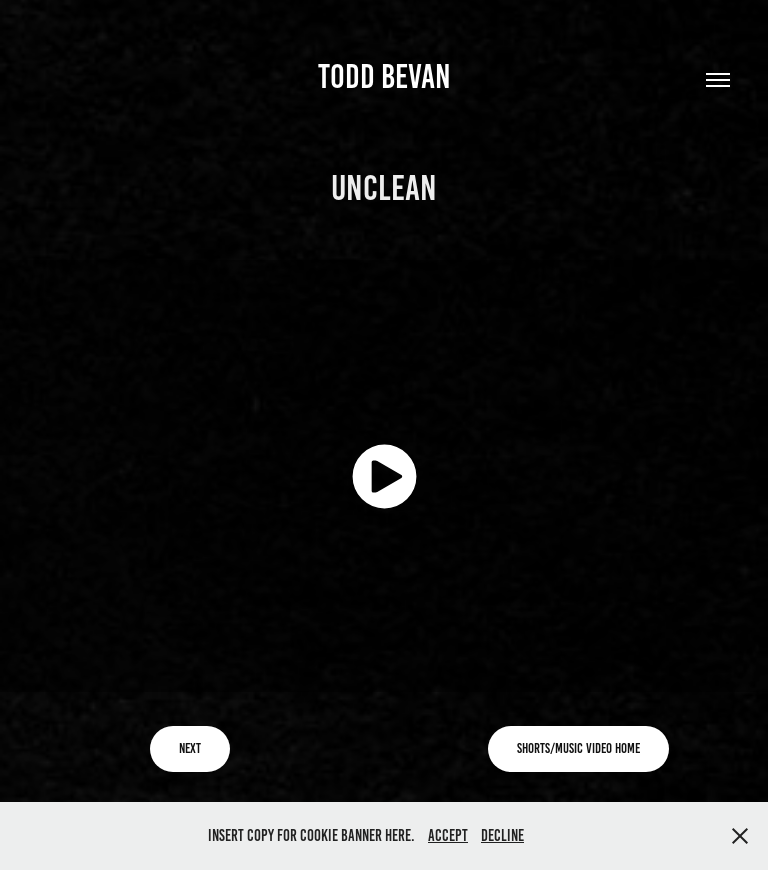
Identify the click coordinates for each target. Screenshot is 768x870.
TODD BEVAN (384, 76)
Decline (502, 835)
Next (190, 748)
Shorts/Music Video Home (578, 748)
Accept (448, 835)
